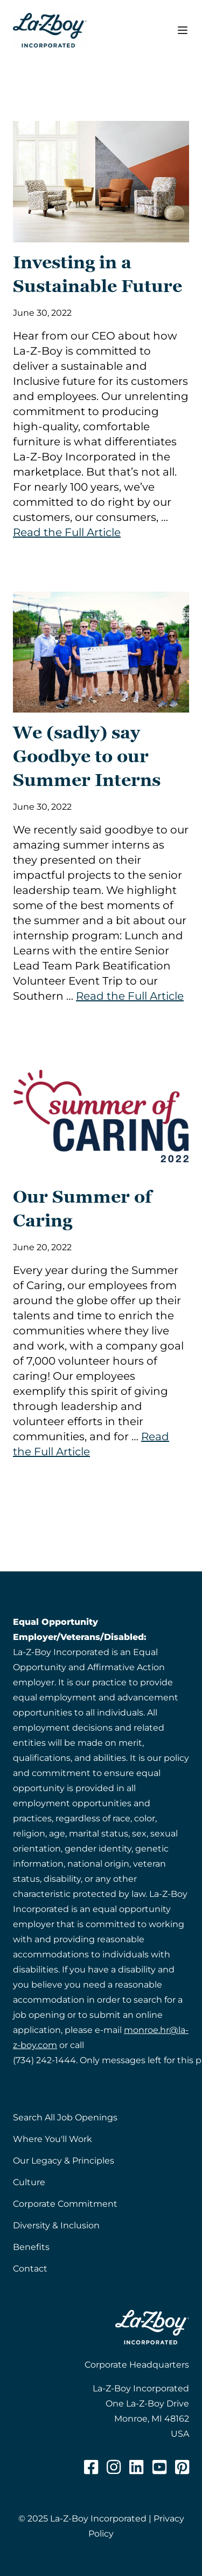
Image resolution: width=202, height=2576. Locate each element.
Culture (29, 2182)
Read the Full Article (67, 532)
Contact (30, 2268)
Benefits (31, 2247)
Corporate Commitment (65, 2204)
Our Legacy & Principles (63, 2160)
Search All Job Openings (65, 2117)
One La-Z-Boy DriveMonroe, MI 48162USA (147, 2418)
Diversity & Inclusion (56, 2225)
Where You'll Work (52, 2139)
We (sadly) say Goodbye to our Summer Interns (87, 756)
